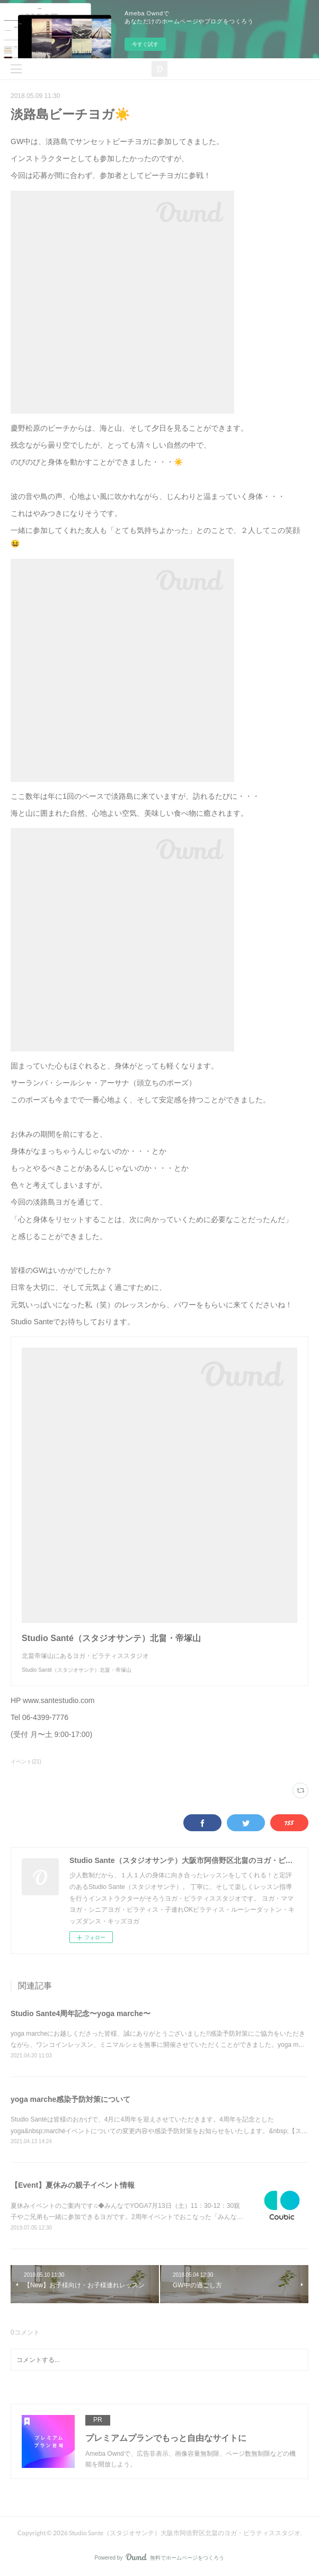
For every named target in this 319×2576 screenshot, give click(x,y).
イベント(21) (26, 1761)
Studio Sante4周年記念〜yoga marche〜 (80, 2013)
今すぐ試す (145, 44)
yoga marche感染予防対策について (70, 2099)
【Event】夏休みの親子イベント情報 (73, 2185)
